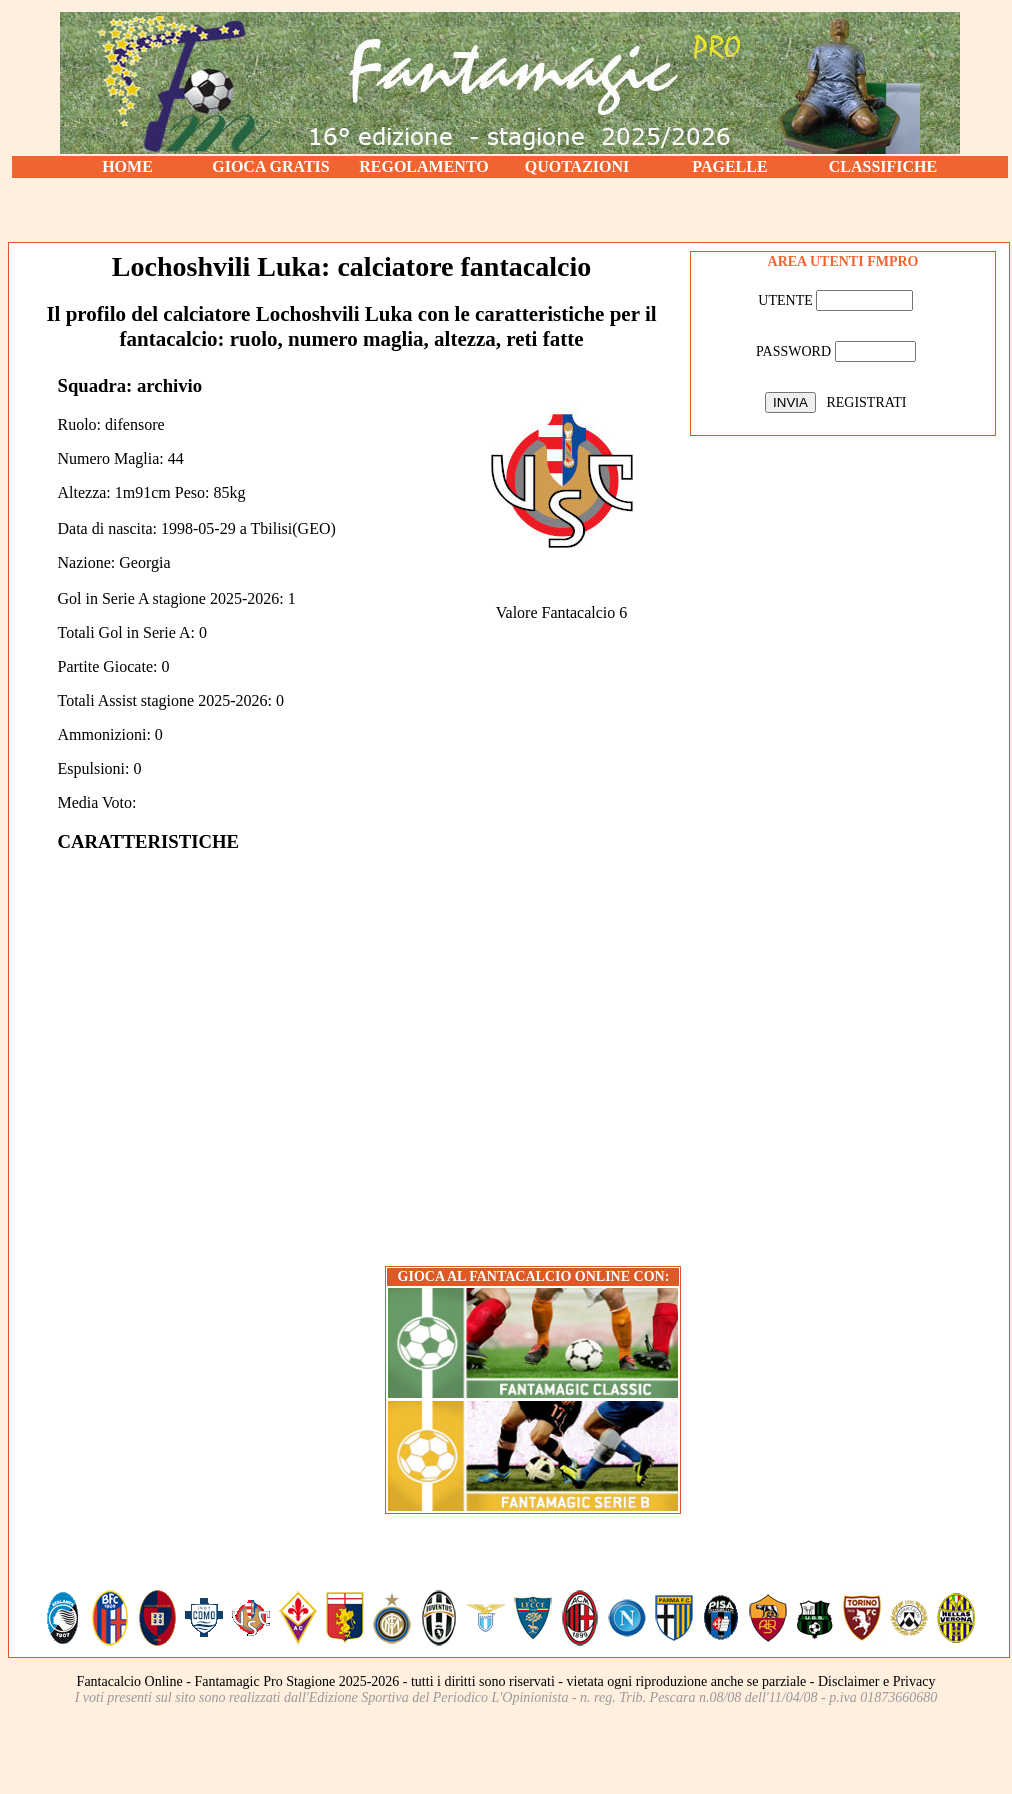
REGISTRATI (866, 402)
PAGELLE (729, 166)
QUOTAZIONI (577, 166)
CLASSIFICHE (883, 166)
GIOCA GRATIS (271, 166)
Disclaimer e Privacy (876, 1681)
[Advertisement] (510, 210)
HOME (127, 166)
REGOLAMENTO (424, 166)
